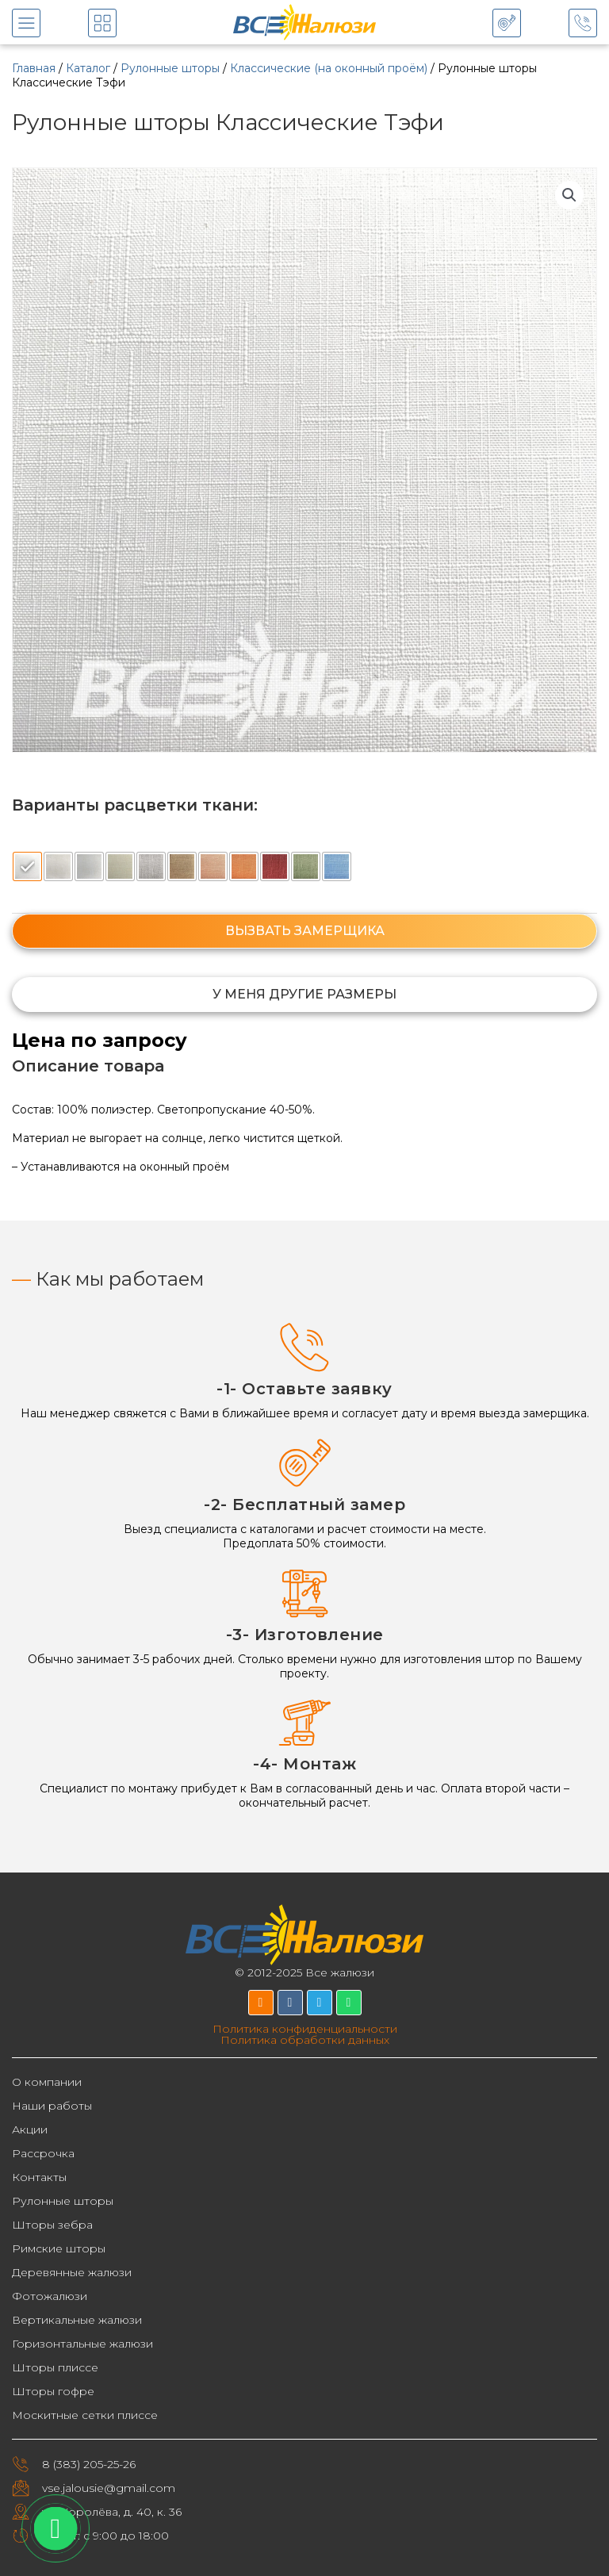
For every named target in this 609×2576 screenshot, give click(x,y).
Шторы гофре (53, 2391)
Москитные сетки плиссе (85, 2415)
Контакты (39, 2177)
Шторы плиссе (55, 2367)
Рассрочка (43, 2153)
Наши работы (52, 2106)
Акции (30, 2129)
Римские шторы (58, 2248)
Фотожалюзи (49, 2296)
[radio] (27, 866)
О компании (47, 2082)
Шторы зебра (52, 2225)
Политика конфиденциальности (305, 2029)
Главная (34, 68)
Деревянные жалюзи (72, 2272)
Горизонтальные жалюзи (82, 2343)
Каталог (88, 68)
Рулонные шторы (170, 68)
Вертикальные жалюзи (77, 2320)
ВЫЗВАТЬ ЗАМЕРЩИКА (305, 930)
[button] (569, 195)
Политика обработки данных (304, 2040)
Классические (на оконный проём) (328, 68)
